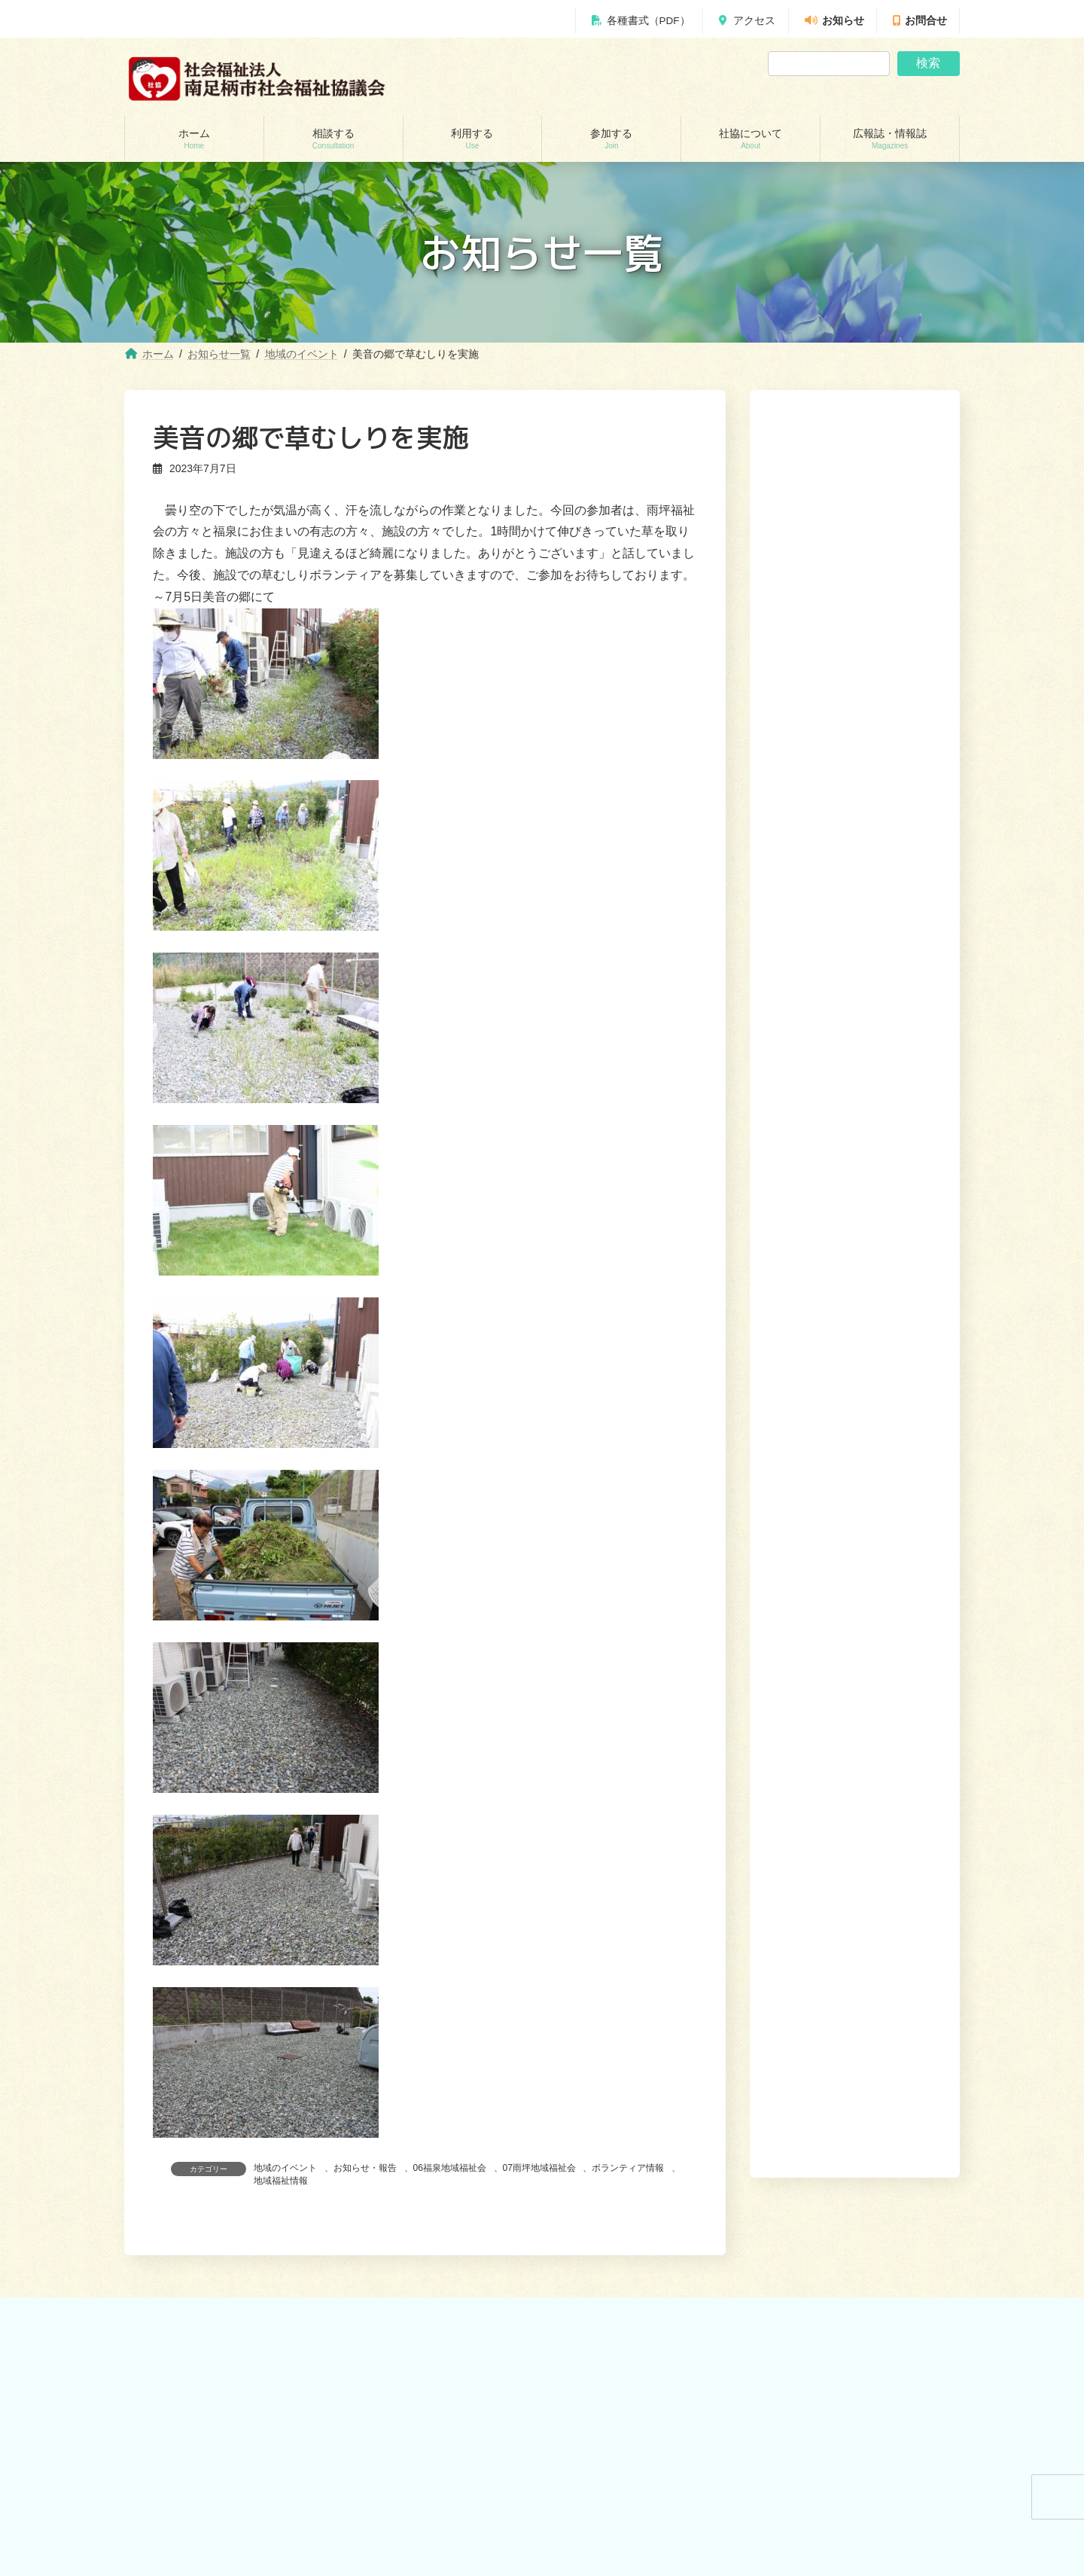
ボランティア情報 (628, 2168)
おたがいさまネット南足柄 (411, 2551)
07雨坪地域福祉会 (539, 2168)
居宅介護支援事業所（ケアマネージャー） (442, 2445)
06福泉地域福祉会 (449, 2168)
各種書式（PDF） (641, 20)
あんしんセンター (178, 2472)
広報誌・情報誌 (919, 2319)
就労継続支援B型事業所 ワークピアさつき (442, 2472)
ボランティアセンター (616, 2420)
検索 (928, 62)
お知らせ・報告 (365, 2168)
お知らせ (834, 20)
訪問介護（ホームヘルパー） (415, 2420)
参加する (777, 2319)
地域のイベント (285, 2168)
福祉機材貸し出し (393, 2498)
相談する (670, 2319)
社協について (840, 2319)
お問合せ (919, 20)
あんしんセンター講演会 (621, 2445)
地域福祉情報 (281, 2180)
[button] (895, 1111)
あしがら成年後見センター (196, 2498)
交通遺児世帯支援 (178, 2551)
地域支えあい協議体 (612, 2472)
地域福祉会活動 (603, 2498)
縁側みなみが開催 (822, 835)
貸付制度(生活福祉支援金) (195, 2420)
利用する (724, 2319)
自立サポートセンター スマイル (210, 2525)
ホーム (621, 2319)
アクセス (747, 20)
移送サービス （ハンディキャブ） (426, 2525)
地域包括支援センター (187, 2445)
